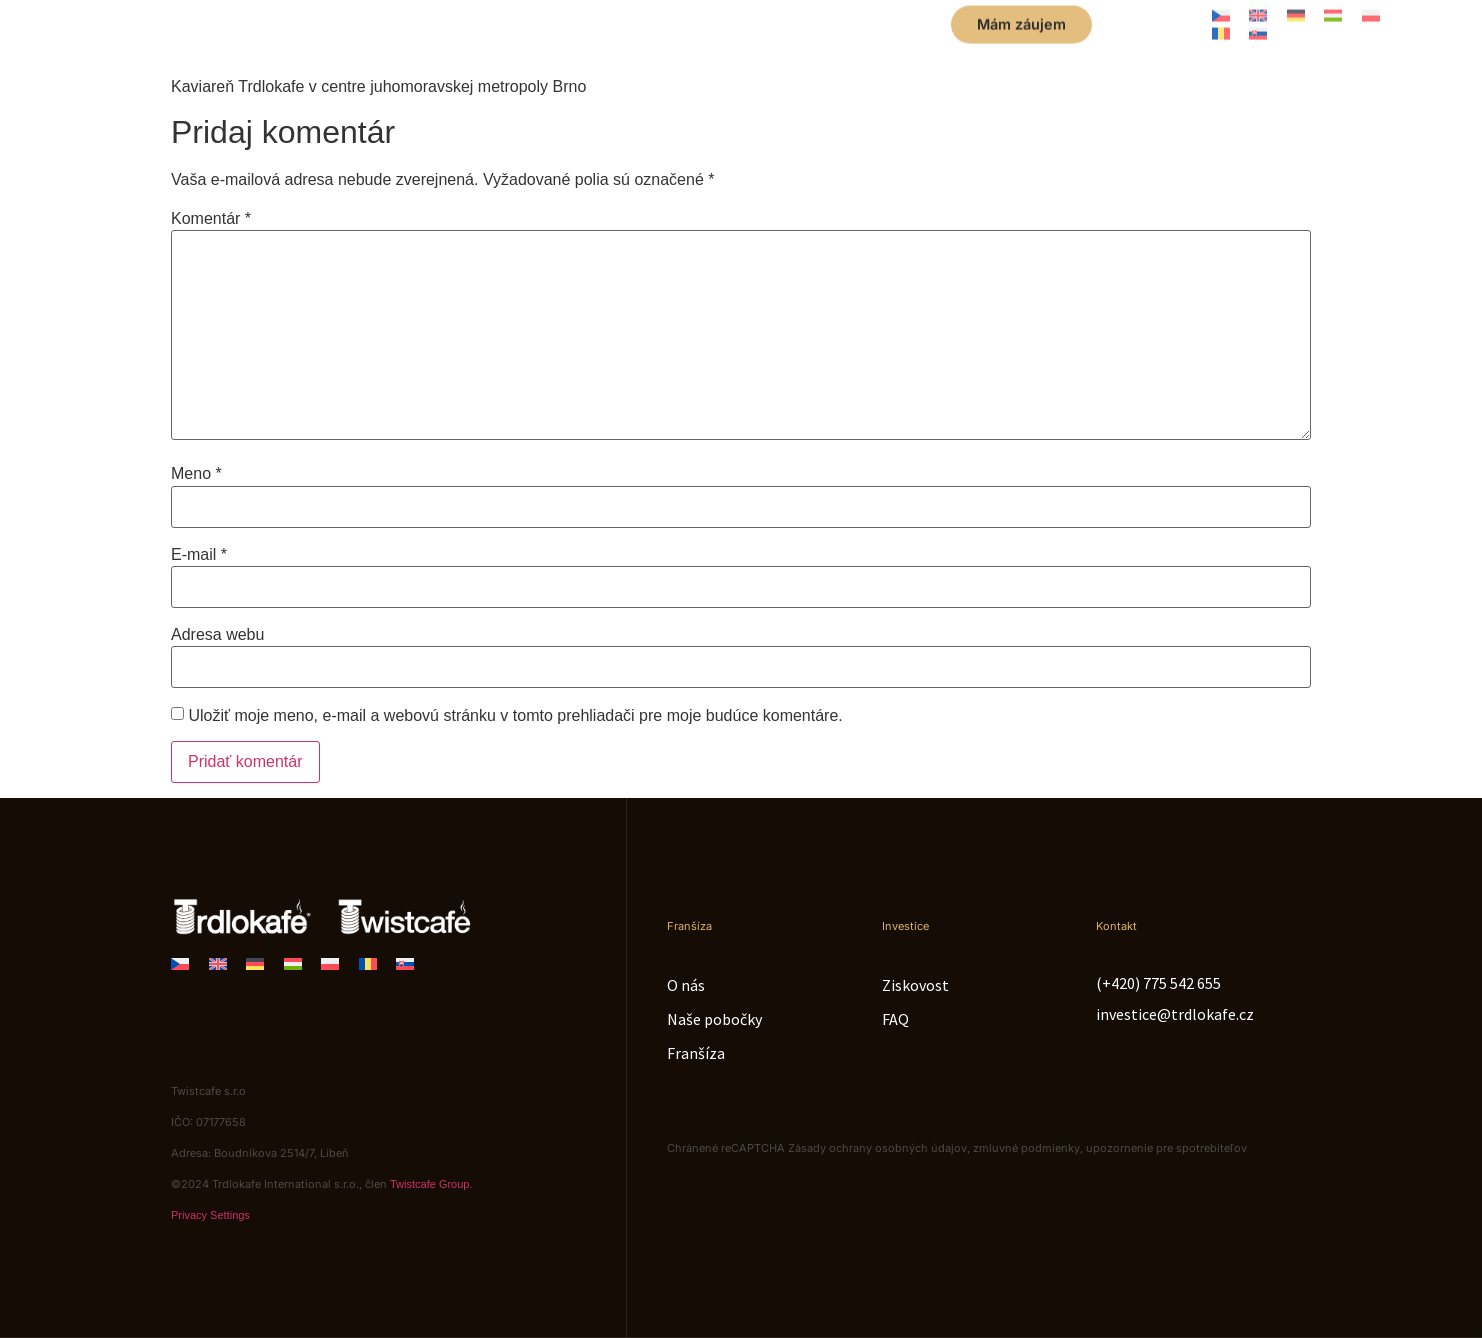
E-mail (199, 555)
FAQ (895, 1019)
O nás (686, 985)
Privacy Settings (210, 1215)
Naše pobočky (714, 1019)
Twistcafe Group (429, 1184)
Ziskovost (915, 985)
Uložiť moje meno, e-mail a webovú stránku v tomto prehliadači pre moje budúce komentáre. (515, 716)
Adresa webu (217, 635)
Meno (196, 474)
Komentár (211, 219)
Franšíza (696, 1053)
